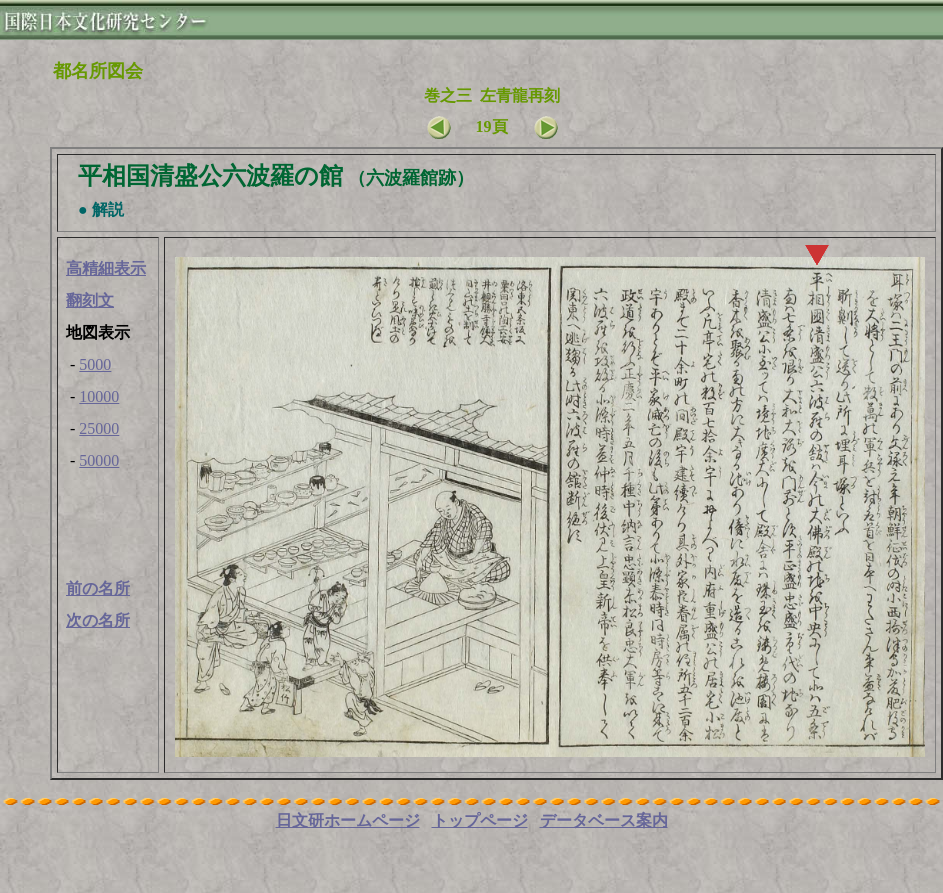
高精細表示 (106, 268)
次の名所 (98, 620)
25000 (99, 428)
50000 (99, 460)
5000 (95, 364)
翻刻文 (90, 300)
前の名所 (98, 588)
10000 (99, 396)
